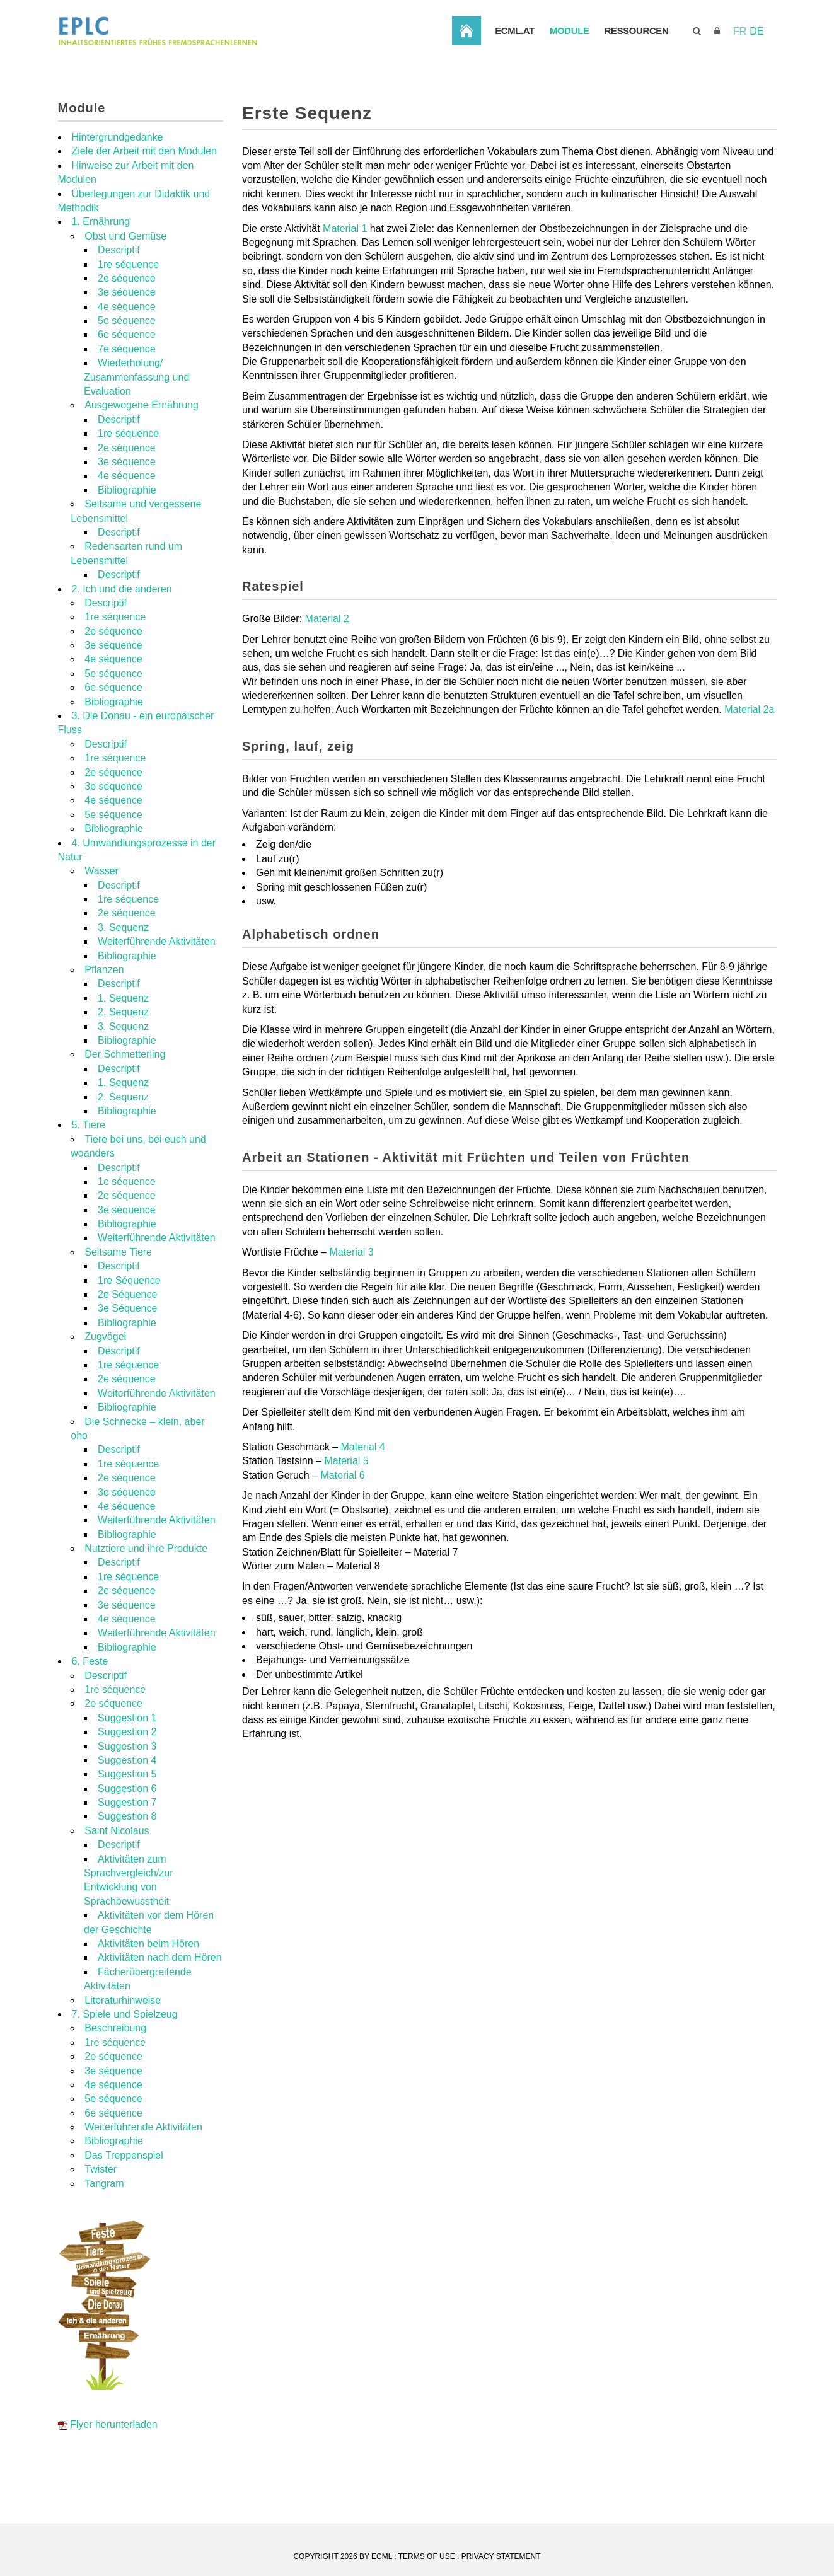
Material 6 (343, 1525)
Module (681, 81)
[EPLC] (253, 30)
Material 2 (327, 669)
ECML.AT (625, 81)
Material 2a (749, 759)
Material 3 (351, 1302)
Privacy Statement (501, 2556)
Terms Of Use (426, 2556)
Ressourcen (750, 81)
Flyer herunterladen (108, 2474)
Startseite (575, 81)
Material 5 (346, 1511)
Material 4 (363, 1497)
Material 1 (345, 279)
